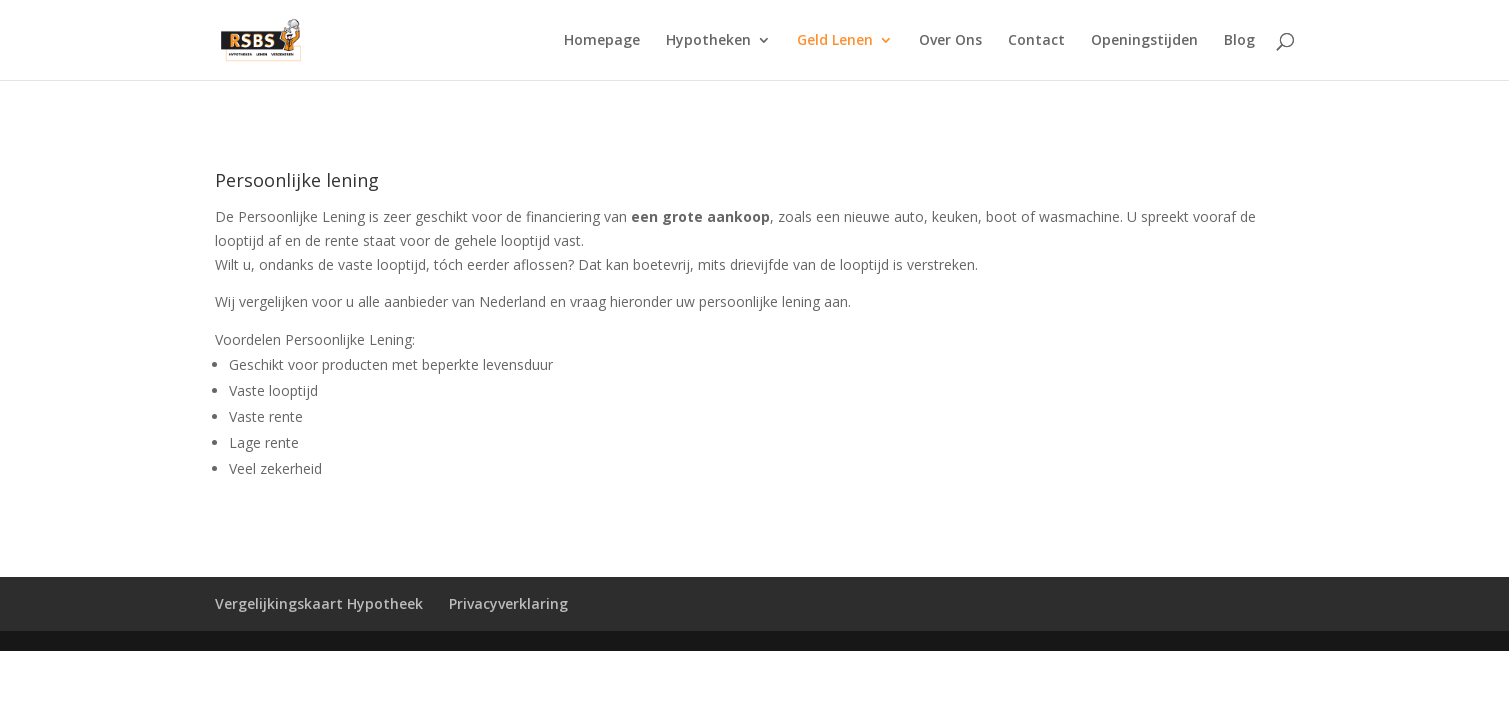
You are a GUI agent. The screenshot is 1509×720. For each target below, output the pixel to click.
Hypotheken (708, 41)
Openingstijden (1144, 41)
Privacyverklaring (508, 603)
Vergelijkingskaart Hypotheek (319, 603)
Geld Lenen (835, 41)
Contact (1036, 41)
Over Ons (950, 41)
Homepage (602, 41)
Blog (1239, 41)
